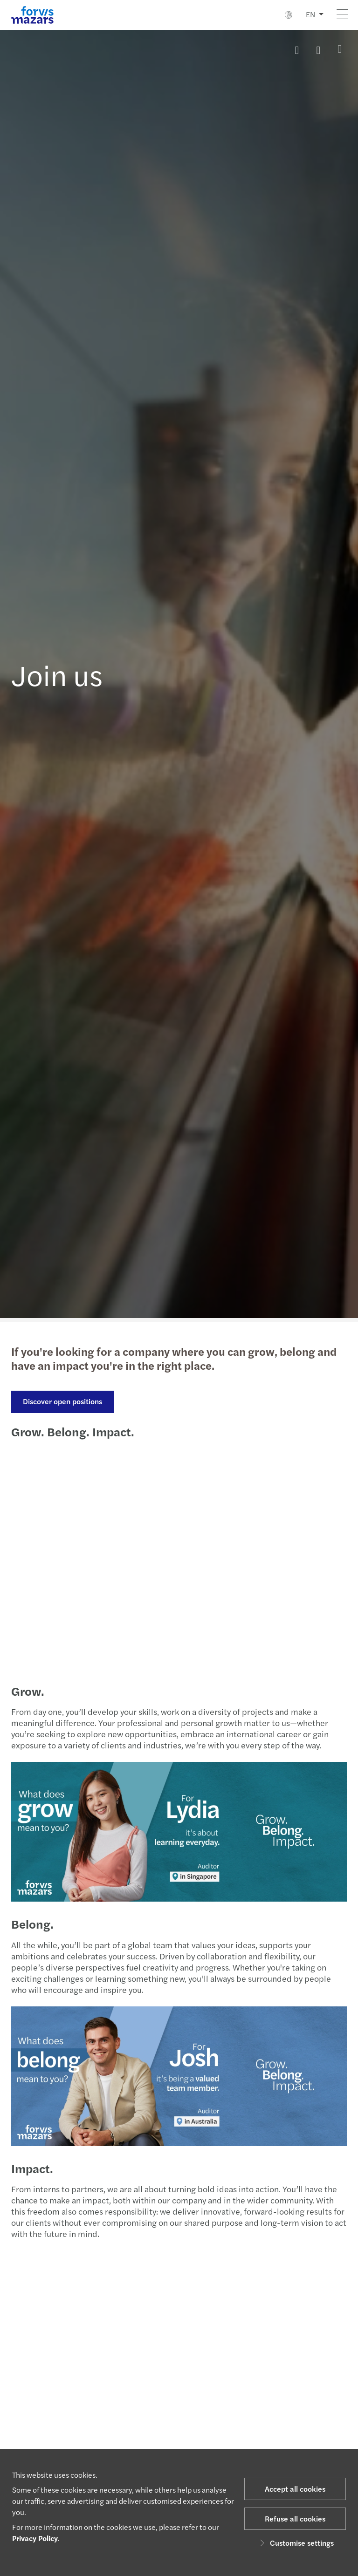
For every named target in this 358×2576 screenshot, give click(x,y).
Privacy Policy (35, 2538)
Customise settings (295, 2542)
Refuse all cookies (295, 2518)
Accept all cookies (295, 2488)
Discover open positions (61, 1401)
